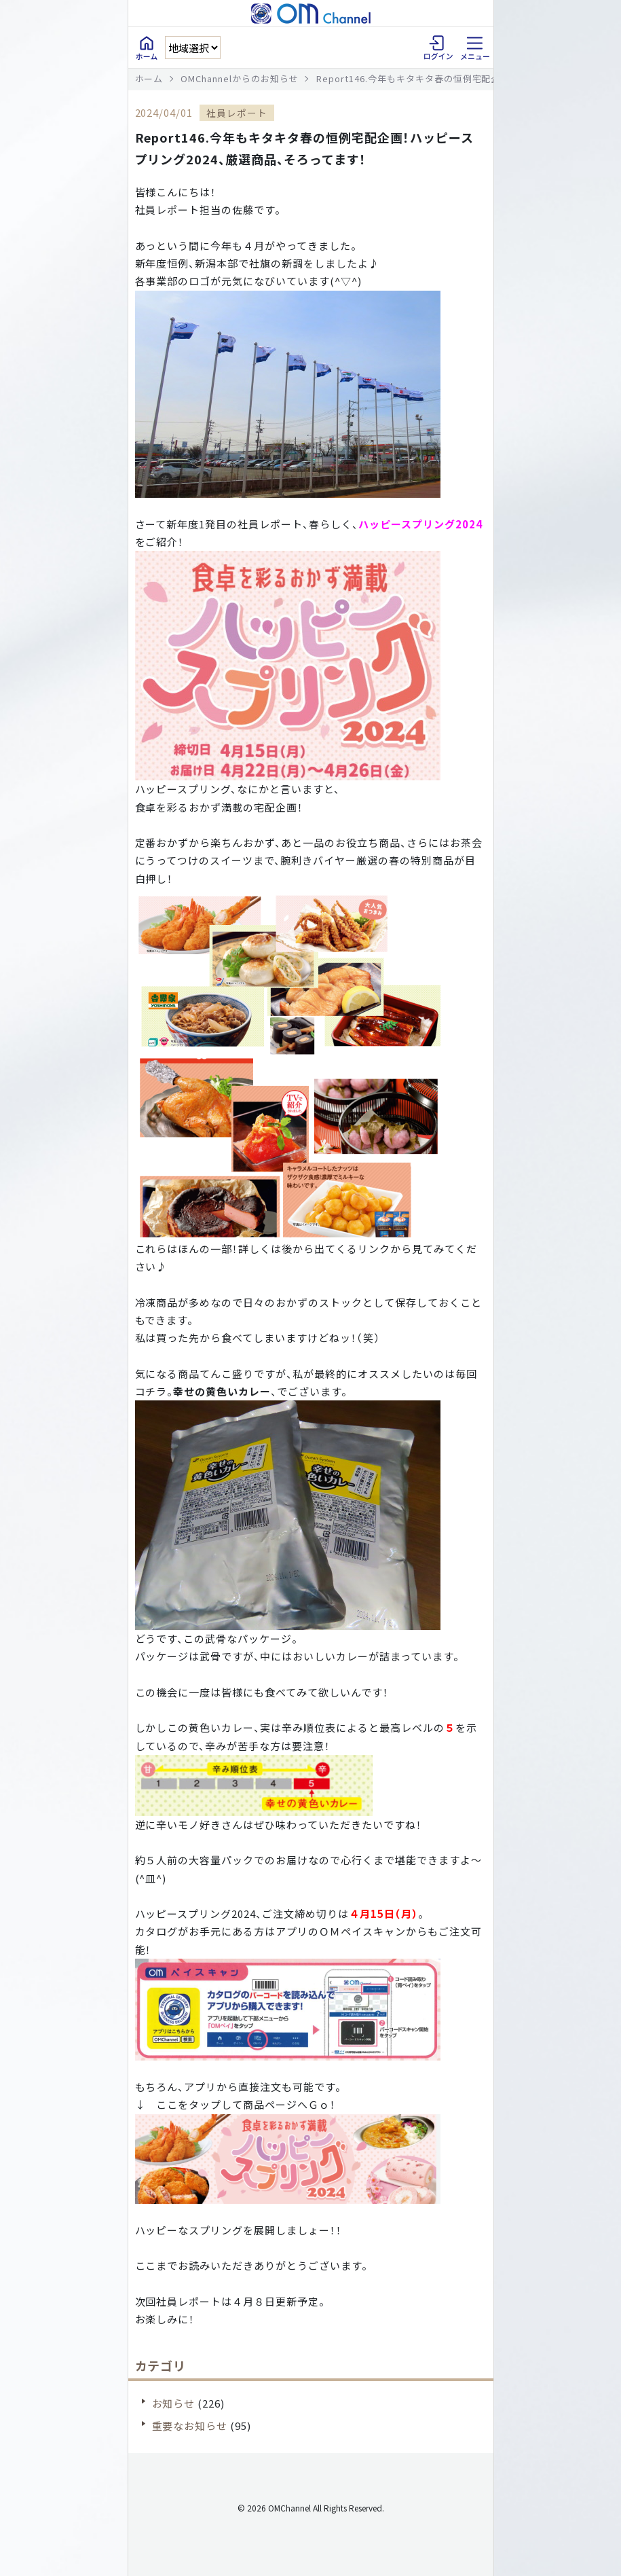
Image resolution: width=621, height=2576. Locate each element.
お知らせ (173, 2403)
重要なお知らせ (190, 2425)
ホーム (149, 78)
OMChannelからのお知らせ (240, 78)
